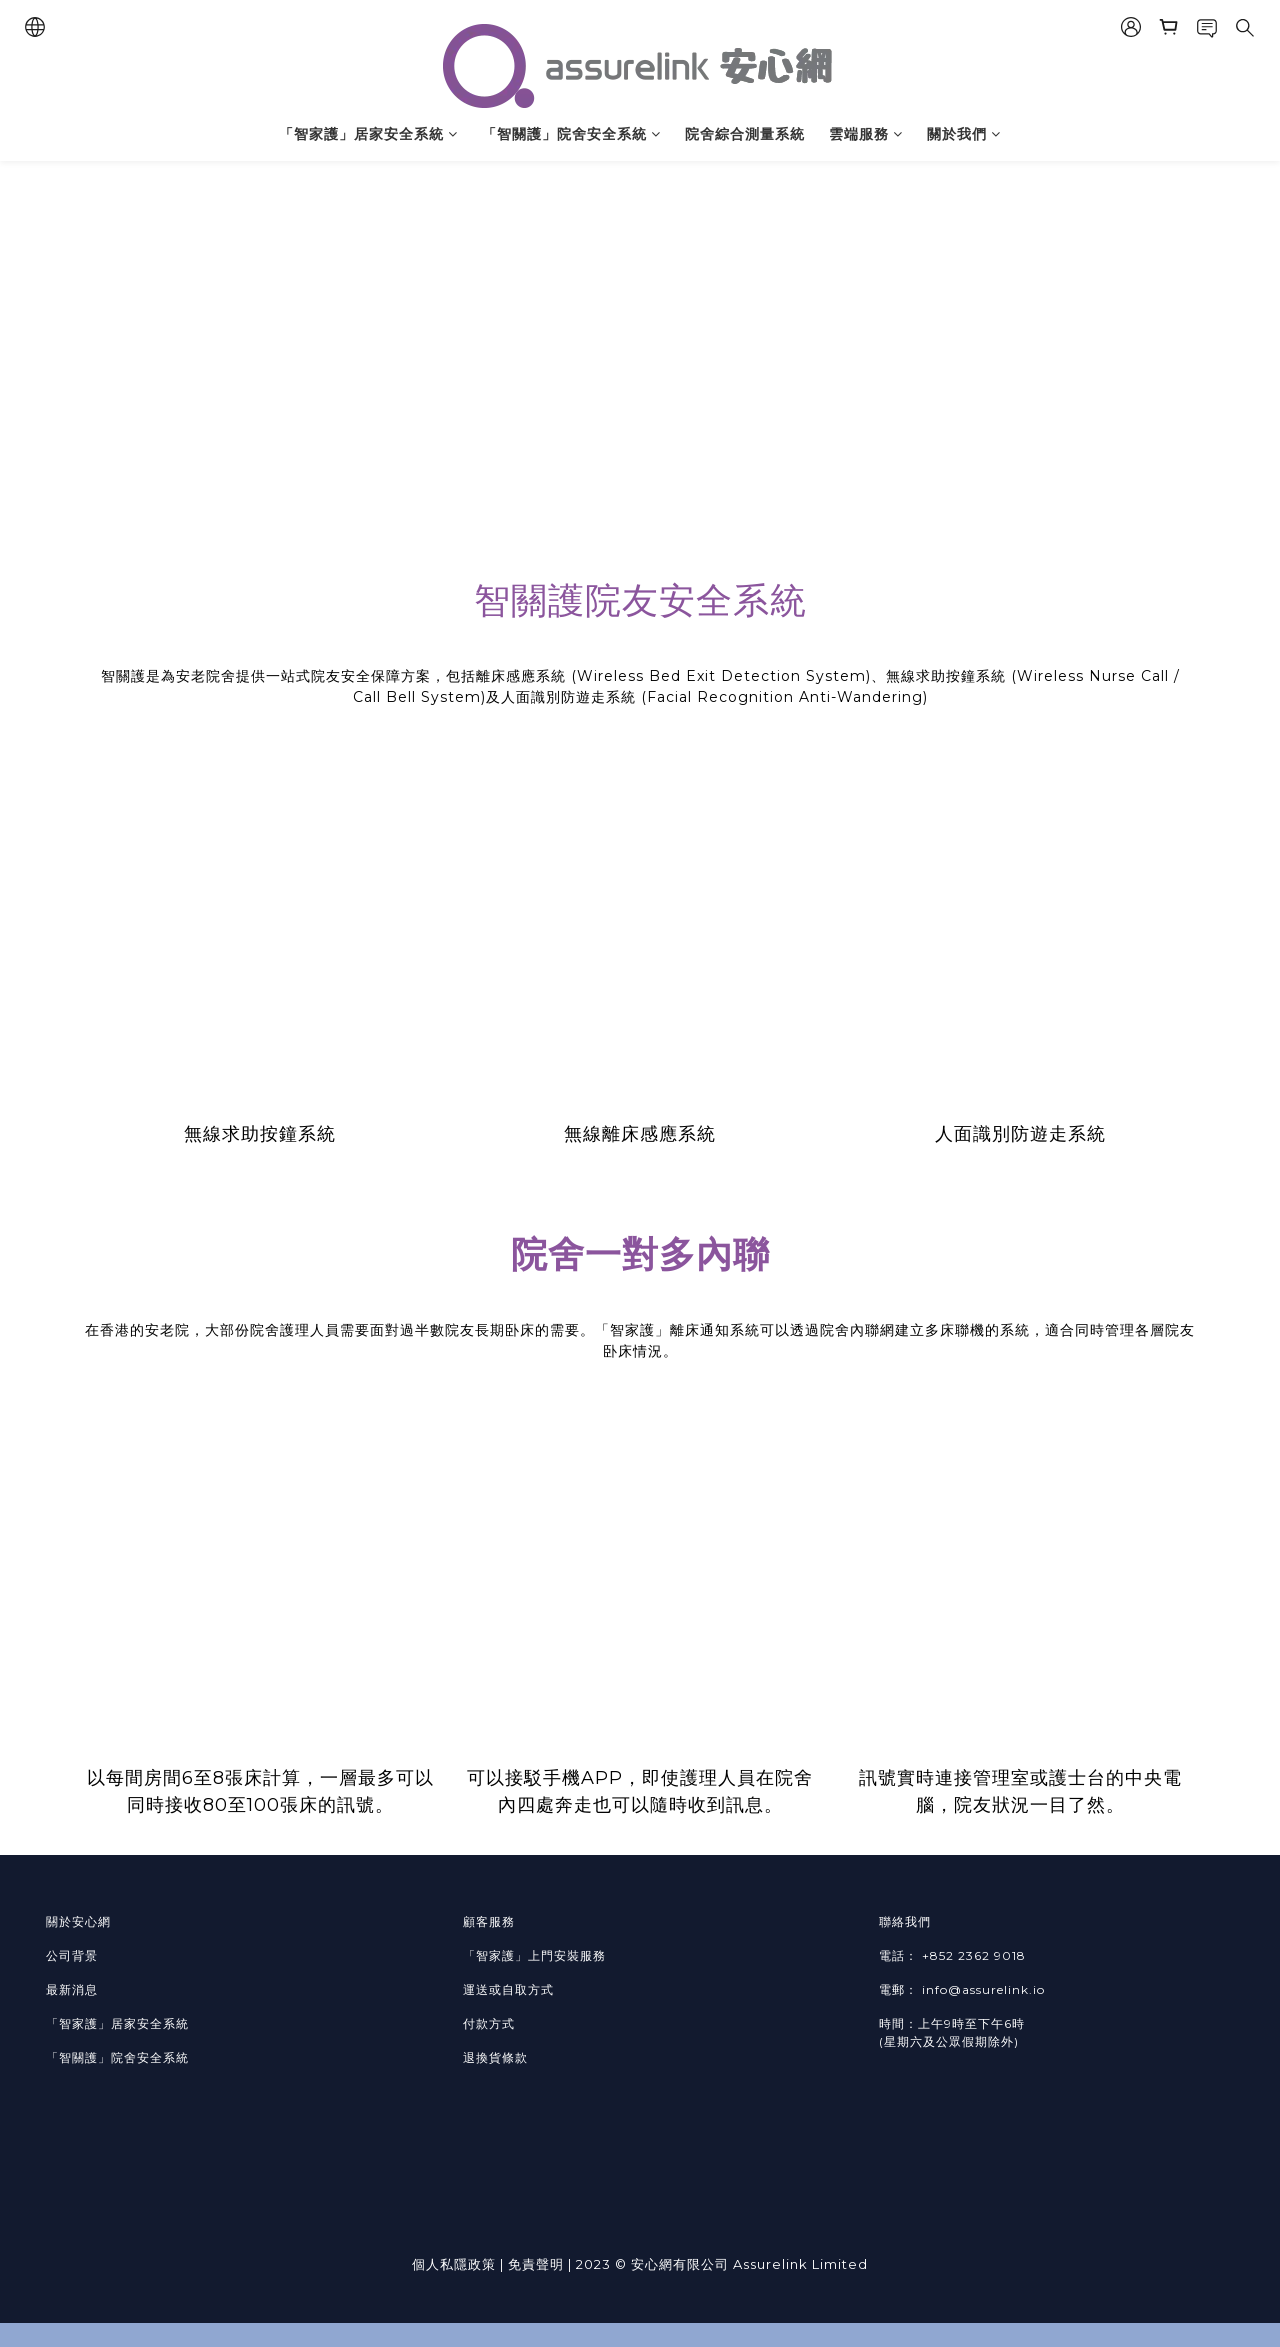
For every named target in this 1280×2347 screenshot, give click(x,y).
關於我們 (964, 134)
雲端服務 (866, 134)
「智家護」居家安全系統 (368, 134)
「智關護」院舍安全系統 (571, 134)
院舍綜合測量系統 (745, 134)
